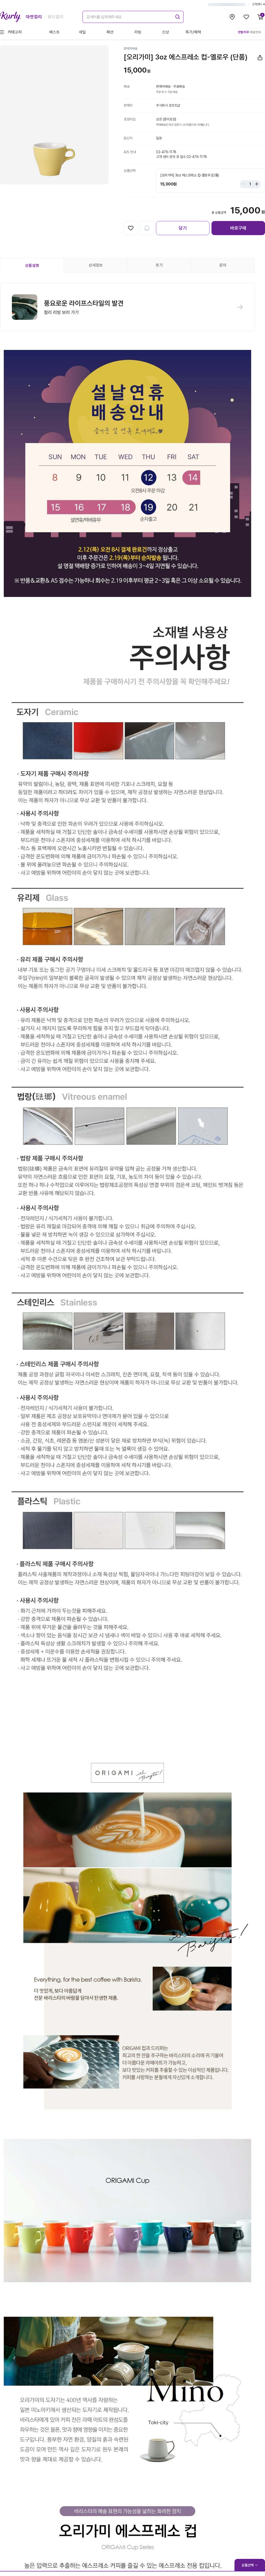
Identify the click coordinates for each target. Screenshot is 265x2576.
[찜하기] (131, 228)
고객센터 (258, 4)
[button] (127, 307)
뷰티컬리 (55, 16)
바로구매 (238, 228)
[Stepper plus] (255, 184)
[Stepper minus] (245, 184)
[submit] (177, 16)
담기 (183, 228)
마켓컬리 (34, 16)
